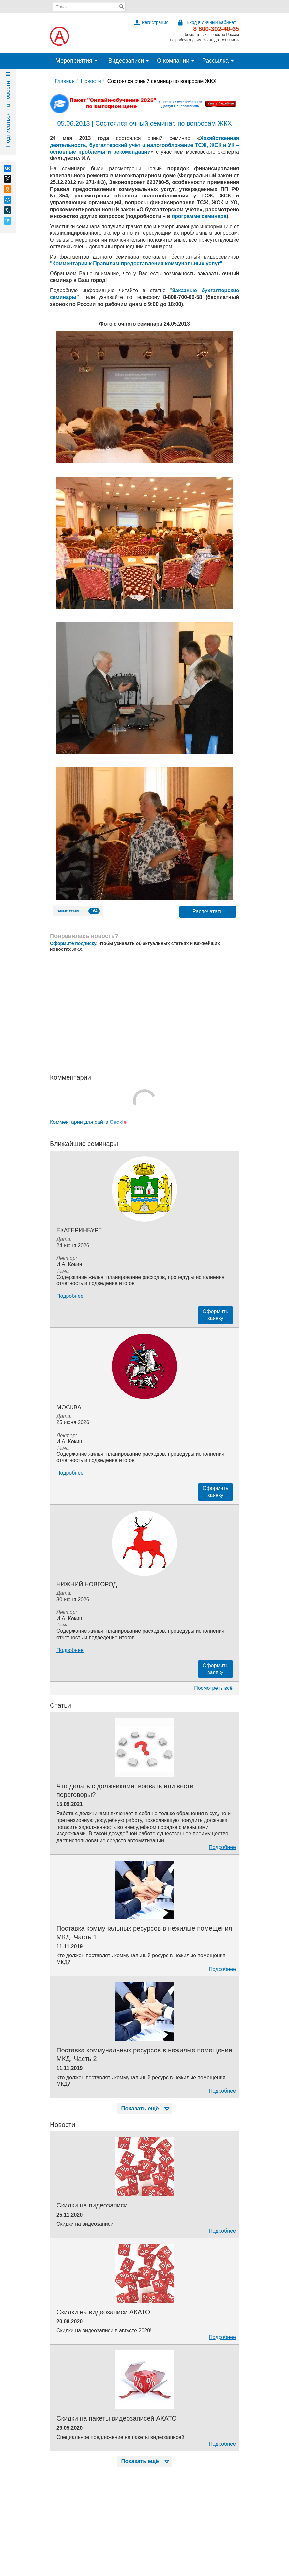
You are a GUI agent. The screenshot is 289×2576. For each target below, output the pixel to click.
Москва (68, 1407)
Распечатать (207, 911)
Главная (65, 81)
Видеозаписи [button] (128, 60)
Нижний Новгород (86, 1584)
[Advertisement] (144, 1006)
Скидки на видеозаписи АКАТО (103, 2312)
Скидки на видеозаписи (92, 2205)
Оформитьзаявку (215, 1315)
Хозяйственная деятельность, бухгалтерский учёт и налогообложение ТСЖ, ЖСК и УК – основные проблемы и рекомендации (144, 145)
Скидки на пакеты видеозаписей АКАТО (116, 2418)
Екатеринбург (79, 1230)
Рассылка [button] (218, 60)
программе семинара (199, 216)
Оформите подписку (73, 943)
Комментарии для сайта (88, 1122)
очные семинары (78, 911)
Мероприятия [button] (76, 60)
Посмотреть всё (213, 1688)
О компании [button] (175, 60)
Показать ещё (146, 2108)
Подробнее (70, 1296)
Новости (91, 81)
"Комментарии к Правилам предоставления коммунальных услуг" (136, 263)
